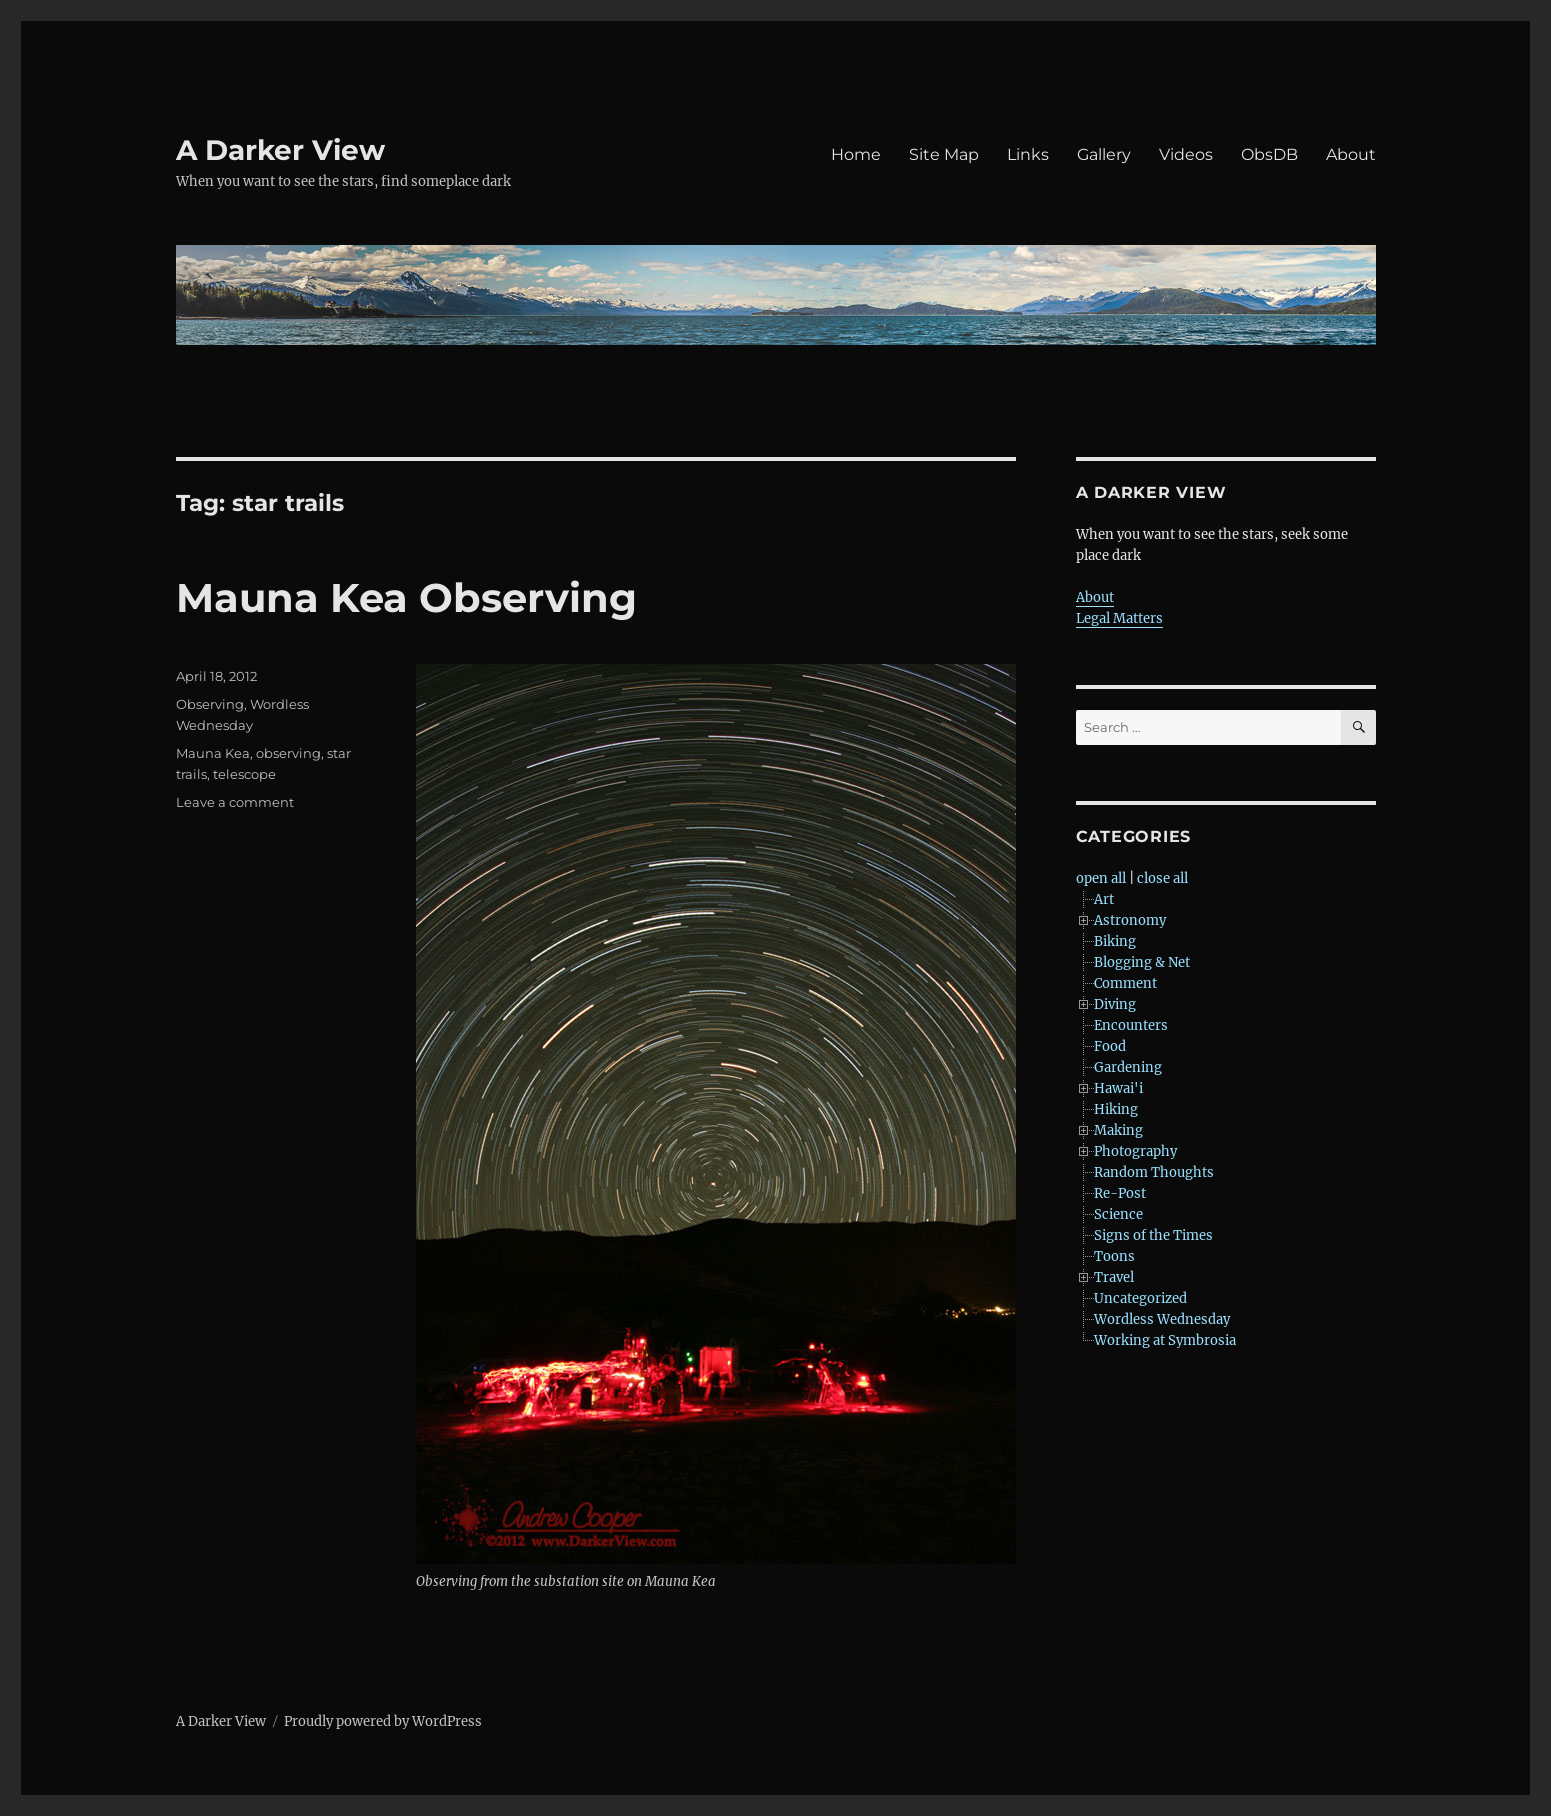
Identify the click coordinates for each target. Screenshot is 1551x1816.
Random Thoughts (1154, 1172)
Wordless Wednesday (1162, 1319)
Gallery (1104, 154)
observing (288, 753)
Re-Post (1120, 1193)
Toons (1114, 1256)
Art (1104, 899)
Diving (1115, 1004)
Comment (1125, 983)
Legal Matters (1119, 618)
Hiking (1116, 1109)
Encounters (1131, 1025)
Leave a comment (235, 802)
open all (1101, 878)
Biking (1115, 941)
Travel (1114, 1277)
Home (856, 154)
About (1351, 154)
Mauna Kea (213, 753)
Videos (1186, 154)
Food (1110, 1046)
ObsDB (1269, 154)
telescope (244, 774)
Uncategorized (1140, 1298)
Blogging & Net (1142, 962)
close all (1162, 878)
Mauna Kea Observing (406, 597)
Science (1118, 1214)
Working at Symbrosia (1165, 1340)
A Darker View (280, 150)
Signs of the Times (1153, 1235)
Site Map (944, 154)
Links (1028, 154)
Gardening (1128, 1067)
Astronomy (1130, 920)
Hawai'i (1118, 1088)
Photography (1135, 1151)
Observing (210, 704)
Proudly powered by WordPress (383, 1721)
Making (1118, 1130)
